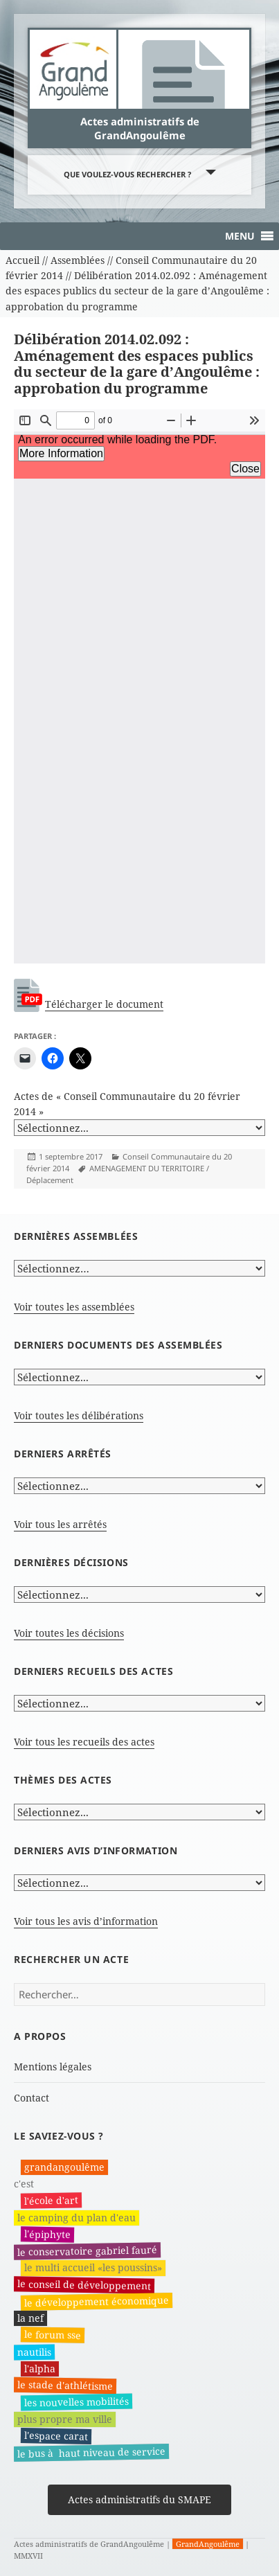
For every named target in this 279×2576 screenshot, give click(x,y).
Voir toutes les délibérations (78, 1415)
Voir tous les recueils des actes (84, 1741)
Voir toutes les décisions (69, 1633)
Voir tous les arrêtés (60, 1524)
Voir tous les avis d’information (86, 1921)
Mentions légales (52, 2066)
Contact (31, 2097)
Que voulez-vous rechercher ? (127, 174)
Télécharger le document (104, 1004)
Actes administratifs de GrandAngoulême (139, 128)
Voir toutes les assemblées (74, 1306)
